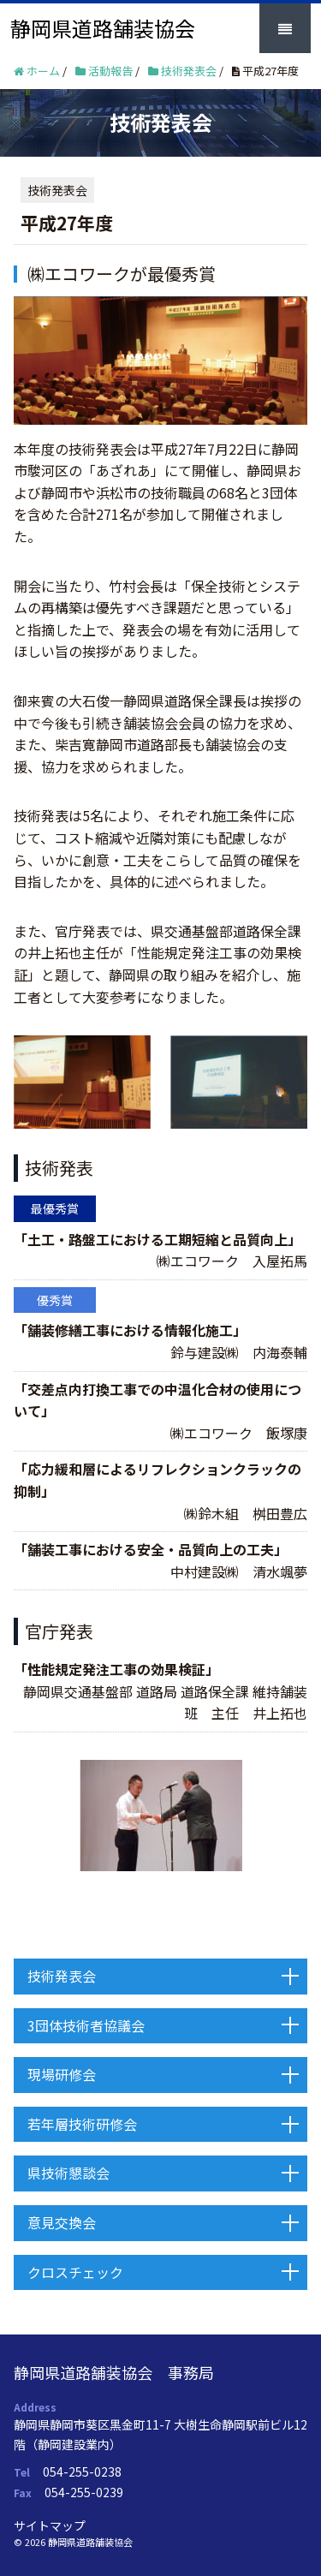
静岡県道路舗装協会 (102, 28)
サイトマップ (50, 2525)
